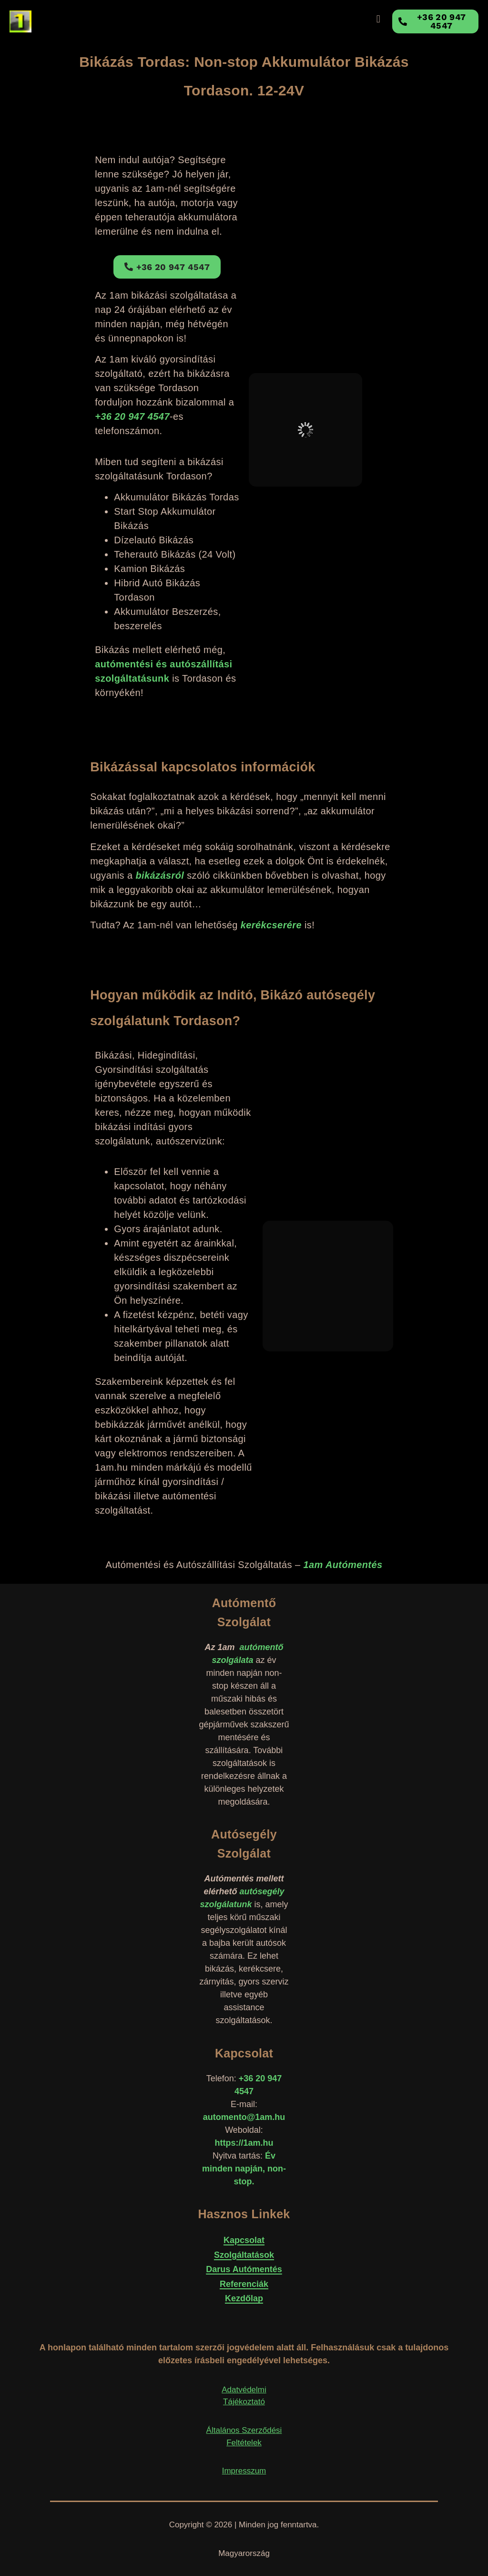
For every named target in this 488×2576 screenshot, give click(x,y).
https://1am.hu (243, 2143)
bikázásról (159, 875)
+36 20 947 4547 (132, 416)
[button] (378, 19)
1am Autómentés (342, 1564)
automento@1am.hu (244, 2117)
